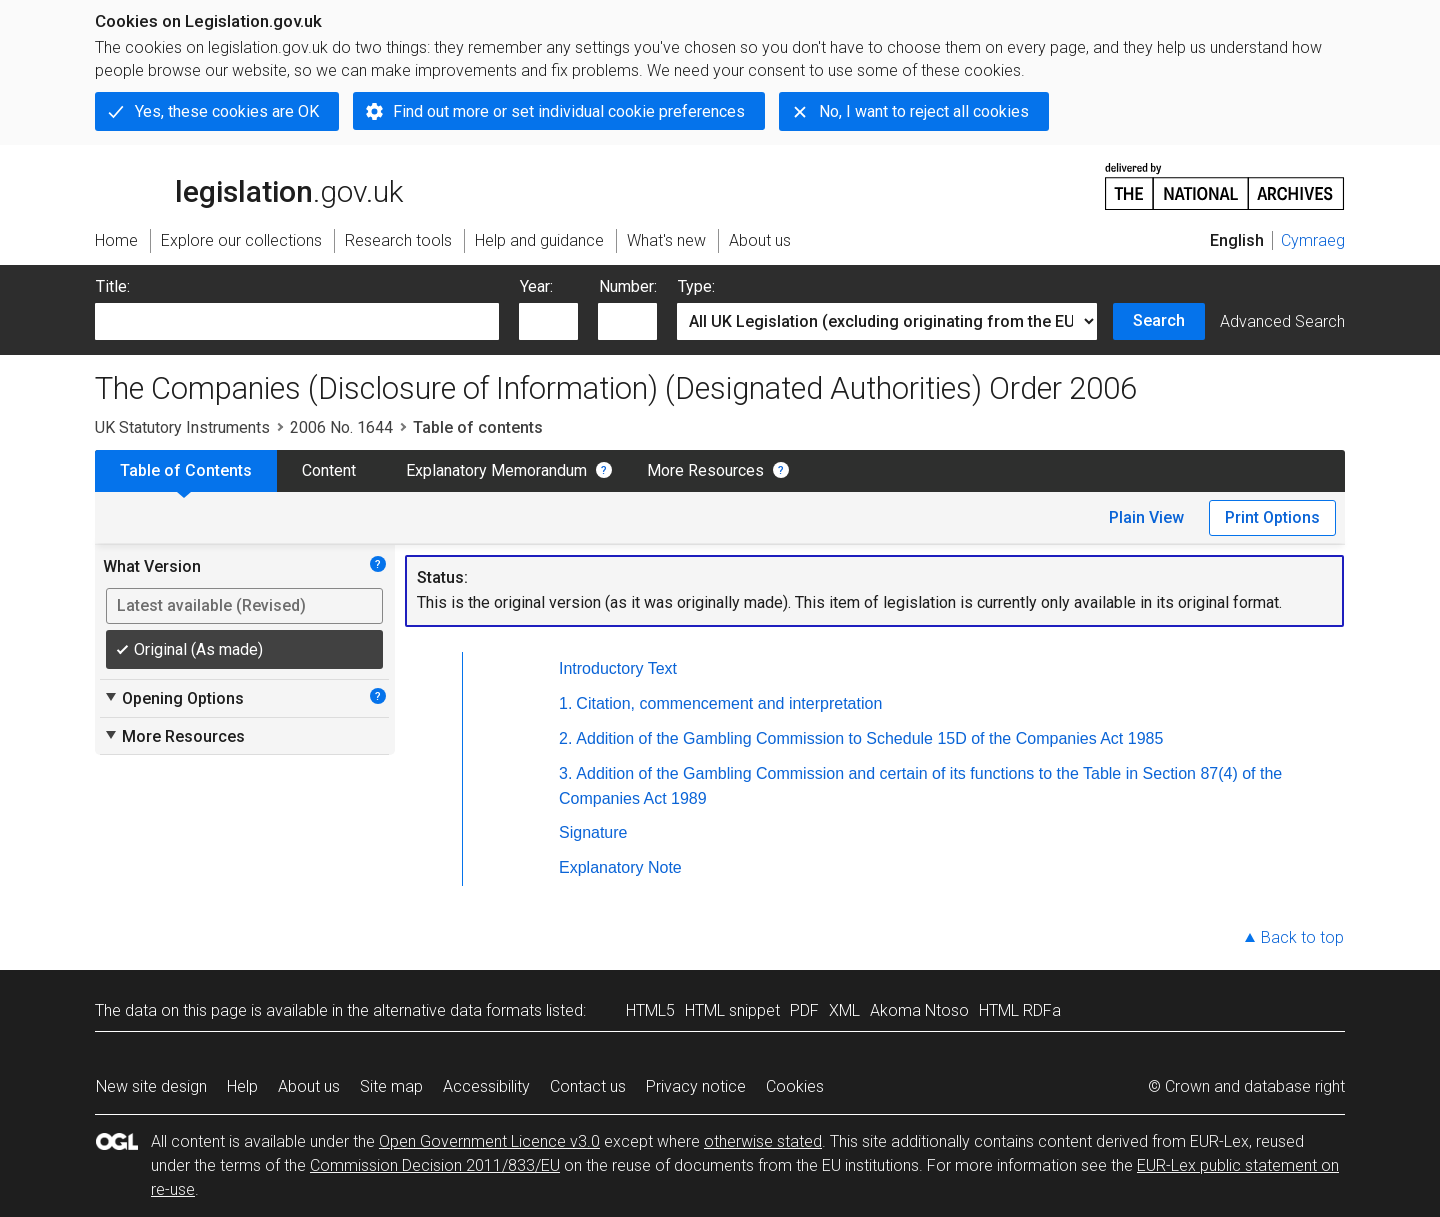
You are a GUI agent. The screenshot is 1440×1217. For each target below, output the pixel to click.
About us (309, 1086)
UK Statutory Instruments (182, 427)
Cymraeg (1313, 240)
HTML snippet (732, 1010)
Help (242, 1086)
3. (565, 773)
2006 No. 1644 (341, 427)
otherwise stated (763, 1141)
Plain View (1146, 517)
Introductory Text (618, 668)
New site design (151, 1086)
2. (565, 738)
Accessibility (486, 1086)
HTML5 (650, 1010)
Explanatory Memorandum (496, 470)
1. (565, 703)
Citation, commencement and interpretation (729, 703)
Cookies (795, 1086)
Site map (391, 1086)
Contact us (588, 1086)
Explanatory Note (620, 867)
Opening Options (173, 698)
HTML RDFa (1020, 1010)
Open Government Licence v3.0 (489, 1141)
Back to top (1302, 937)
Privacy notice (696, 1086)
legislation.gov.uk (249, 185)
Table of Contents (186, 470)
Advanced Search (1282, 321)
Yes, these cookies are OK (227, 111)
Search (1159, 320)
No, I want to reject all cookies (924, 111)
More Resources (705, 470)
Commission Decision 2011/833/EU (435, 1165)
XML (844, 1010)
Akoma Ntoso (919, 1010)
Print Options (1272, 517)
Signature (593, 832)
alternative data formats (457, 1010)
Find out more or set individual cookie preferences (569, 111)
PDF (804, 1010)
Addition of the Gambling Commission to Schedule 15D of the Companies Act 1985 (869, 738)
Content (329, 470)
